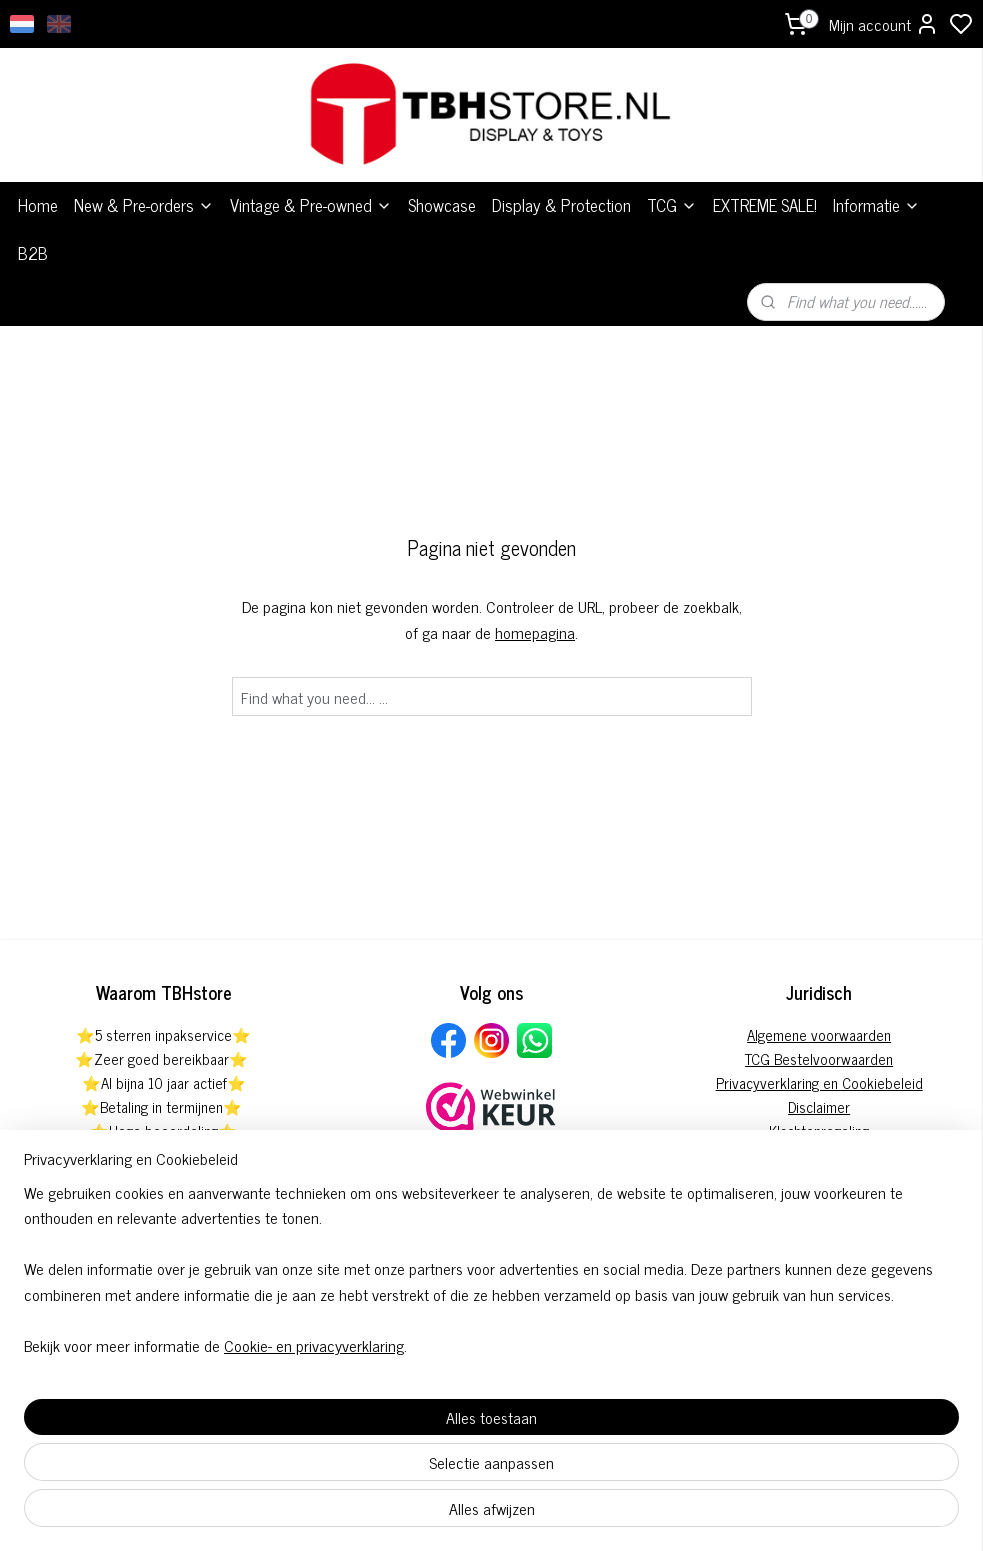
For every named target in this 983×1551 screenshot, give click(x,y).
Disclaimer (819, 1106)
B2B (33, 253)
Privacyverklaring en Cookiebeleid (819, 1082)
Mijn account (884, 24)
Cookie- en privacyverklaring (314, 1513)
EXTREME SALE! (765, 205)
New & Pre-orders (144, 205)
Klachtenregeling (819, 1130)
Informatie (876, 205)
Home (38, 205)
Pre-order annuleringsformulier (819, 1154)
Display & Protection (561, 205)
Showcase (442, 205)
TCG (672, 205)
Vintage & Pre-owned (311, 205)
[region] (359, 1436)
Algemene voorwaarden (819, 1034)
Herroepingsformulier (819, 1178)
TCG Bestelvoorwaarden (819, 1058)
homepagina (535, 632)
